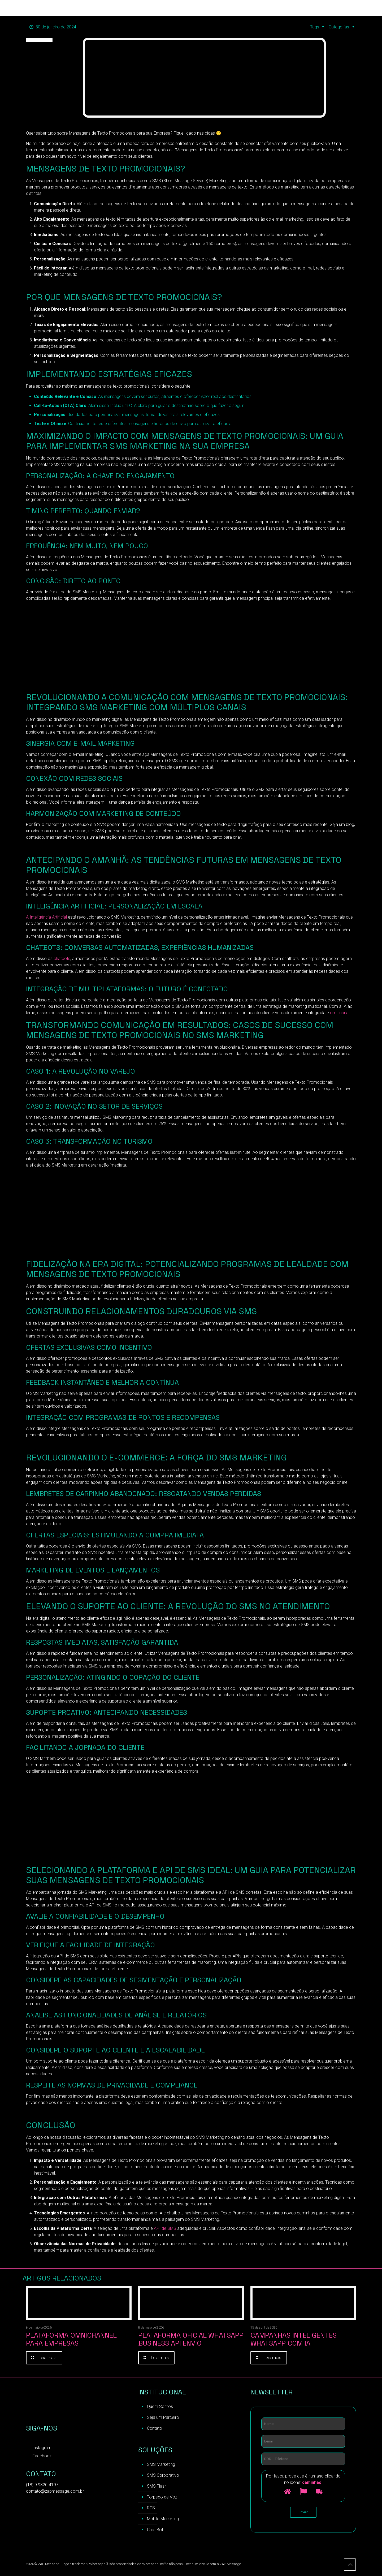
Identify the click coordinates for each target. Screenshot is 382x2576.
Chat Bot (155, 2529)
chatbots (62, 958)
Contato (154, 2428)
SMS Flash (157, 2486)
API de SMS (164, 2228)
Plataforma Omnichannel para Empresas (71, 2339)
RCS (151, 2507)
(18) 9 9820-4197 (42, 2484)
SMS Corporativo (163, 2475)
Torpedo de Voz (162, 2497)
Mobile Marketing (163, 2518)
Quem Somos (160, 2406)
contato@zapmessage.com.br (55, 2491)
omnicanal (339, 1012)
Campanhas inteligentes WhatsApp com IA (293, 2339)
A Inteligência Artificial (46, 917)
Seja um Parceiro (163, 2417)
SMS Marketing (161, 2464)
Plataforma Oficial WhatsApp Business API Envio (191, 2339)
